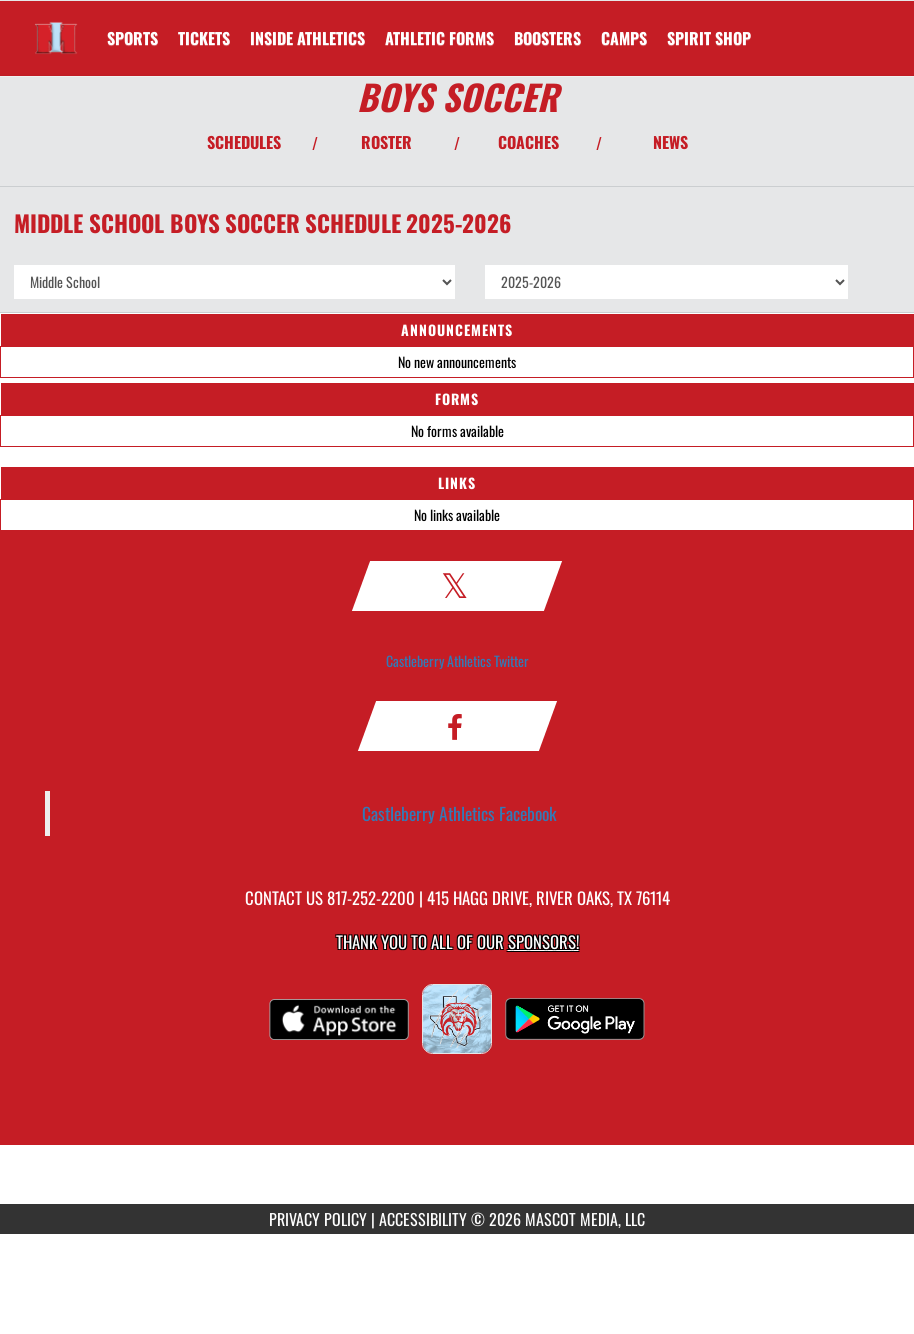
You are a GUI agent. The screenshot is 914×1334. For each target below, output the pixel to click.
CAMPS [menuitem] (624, 38)
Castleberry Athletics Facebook (459, 813)
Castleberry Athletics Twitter (457, 660)
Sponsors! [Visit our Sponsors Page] (543, 941)
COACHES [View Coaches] (528, 142)
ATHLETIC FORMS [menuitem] (439, 38)
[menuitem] (204, 38)
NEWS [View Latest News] (670, 142)
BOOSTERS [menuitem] (547, 38)
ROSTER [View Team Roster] (386, 142)
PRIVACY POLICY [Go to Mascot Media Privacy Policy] (318, 1219)
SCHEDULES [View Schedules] (244, 142)
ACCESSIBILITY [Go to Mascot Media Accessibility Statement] (423, 1219)
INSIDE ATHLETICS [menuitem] (307, 38)
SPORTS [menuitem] (132, 38)
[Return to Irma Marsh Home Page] (56, 26)
